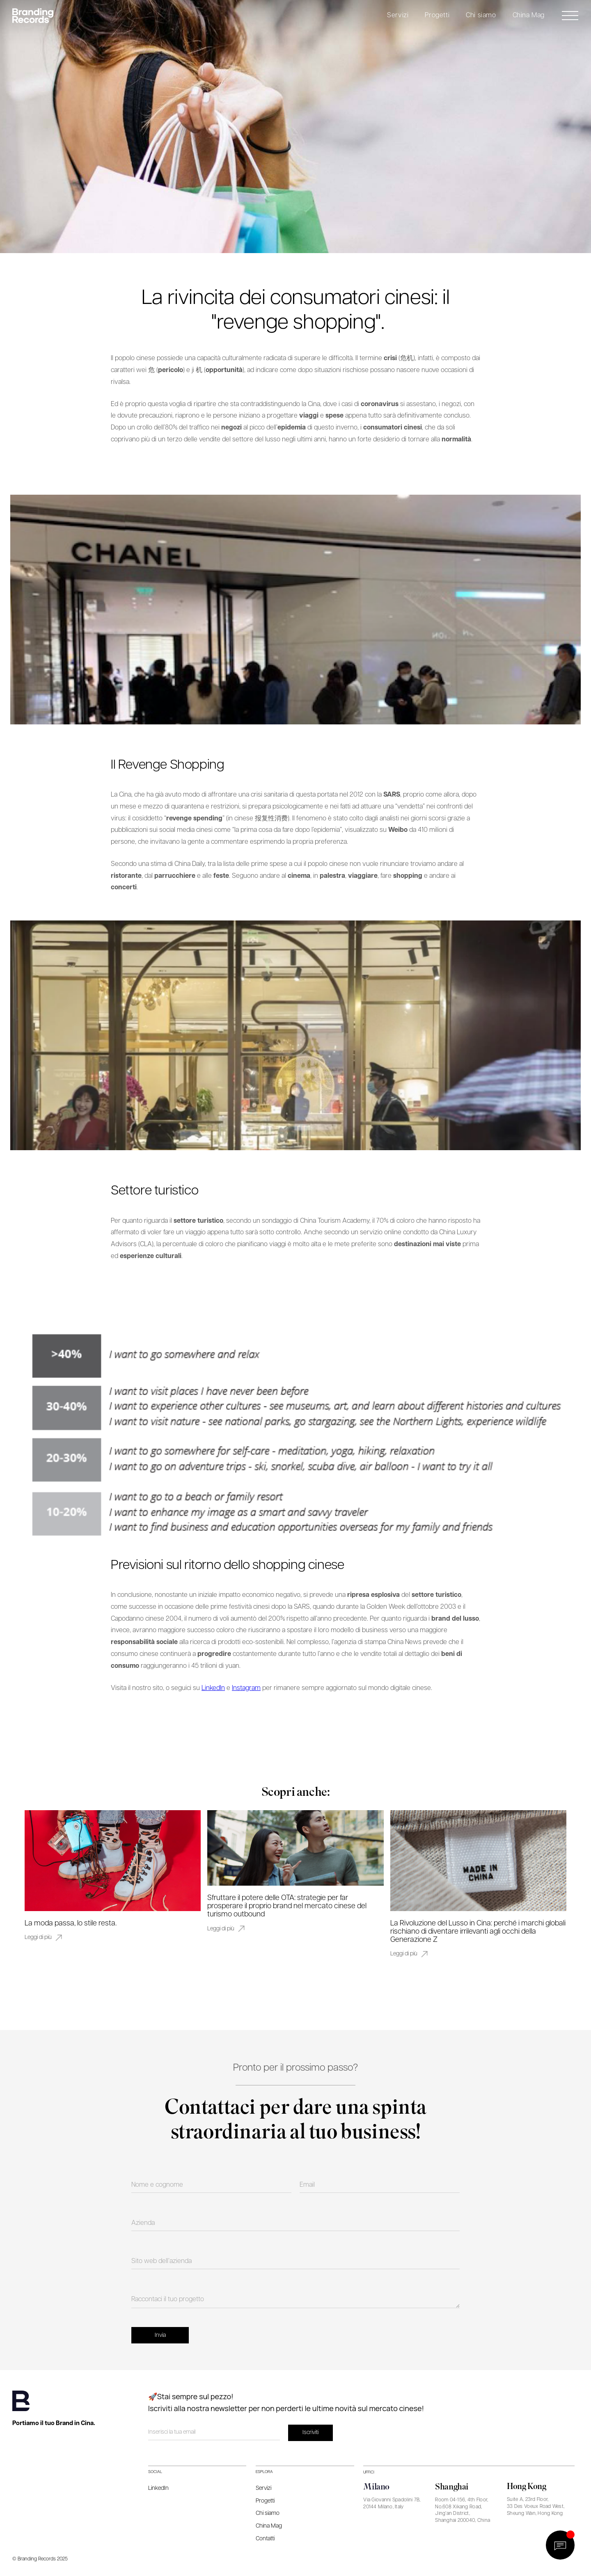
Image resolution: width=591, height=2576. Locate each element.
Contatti (265, 2539)
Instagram (246, 1688)
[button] (397, 15)
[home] (34, 15)
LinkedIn (213, 1688)
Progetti (437, 15)
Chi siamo (481, 15)
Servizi (397, 15)
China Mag (529, 15)
